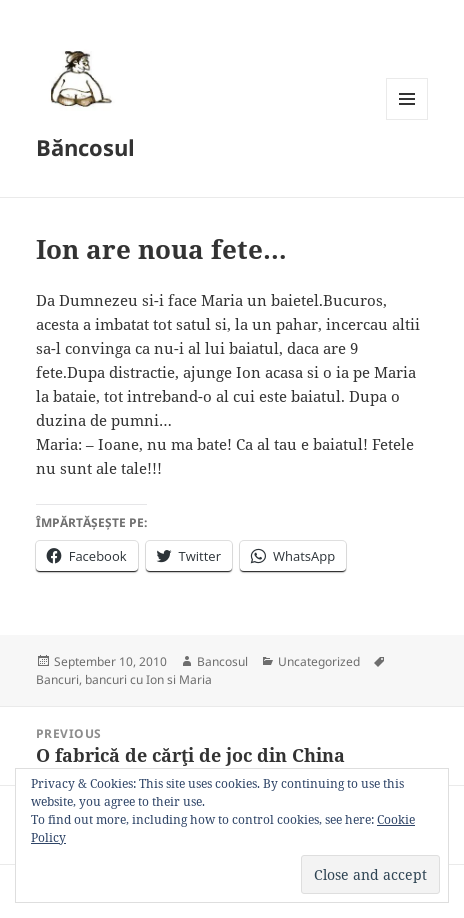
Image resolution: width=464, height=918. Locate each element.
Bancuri (57, 679)
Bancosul (222, 661)
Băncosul (85, 147)
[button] (78, 78)
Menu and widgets (407, 119)
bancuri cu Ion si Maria (148, 679)
